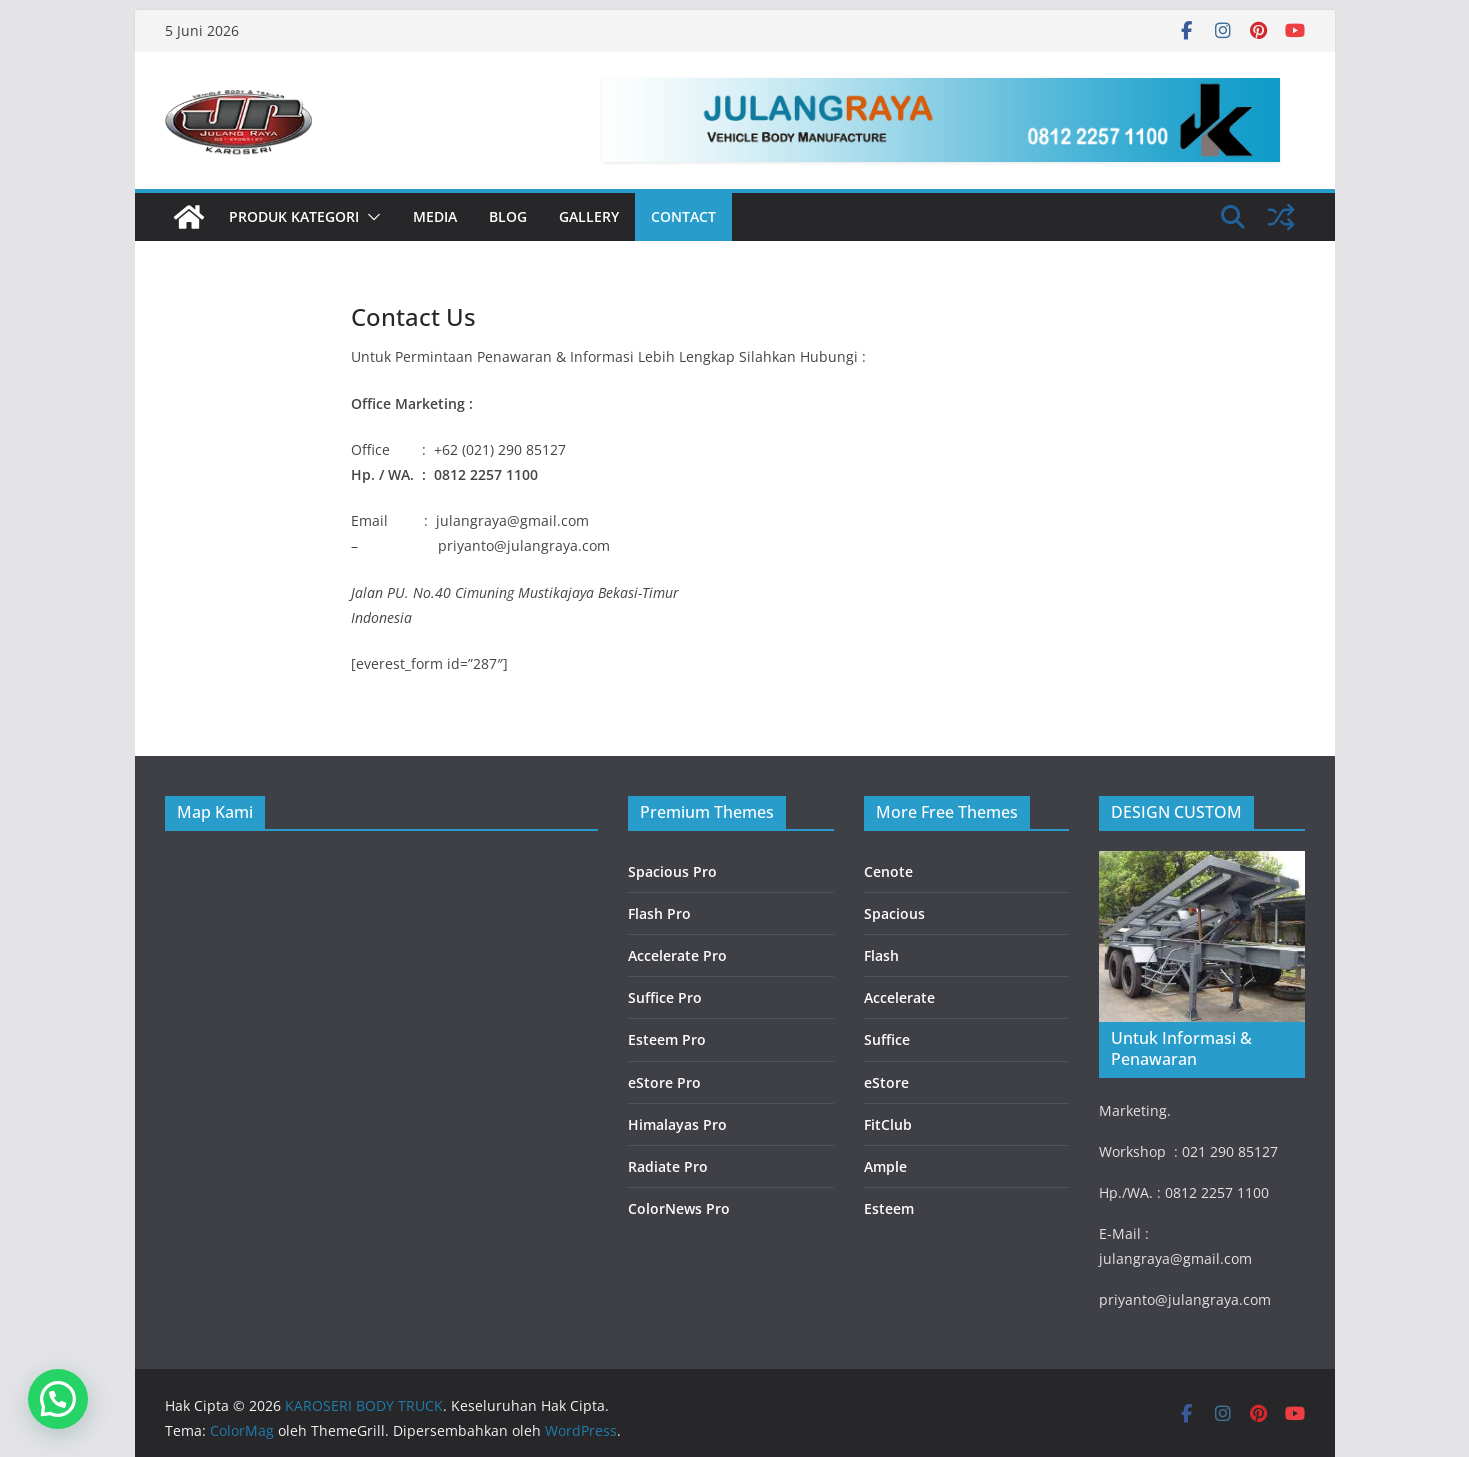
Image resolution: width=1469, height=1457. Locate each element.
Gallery (589, 216)
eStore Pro (664, 1082)
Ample (885, 1166)
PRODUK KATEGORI (294, 216)
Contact (683, 216)
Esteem (889, 1208)
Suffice (887, 1039)
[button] (370, 217)
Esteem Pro (667, 1039)
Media (435, 216)
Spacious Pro (672, 871)
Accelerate (899, 997)
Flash (881, 955)
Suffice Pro (665, 997)
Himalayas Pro (677, 1124)
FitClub (888, 1124)
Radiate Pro (668, 1166)
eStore (886, 1082)
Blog (508, 216)
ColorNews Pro (679, 1208)
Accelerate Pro (677, 955)
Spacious (894, 913)
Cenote (888, 871)
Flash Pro (659, 913)
